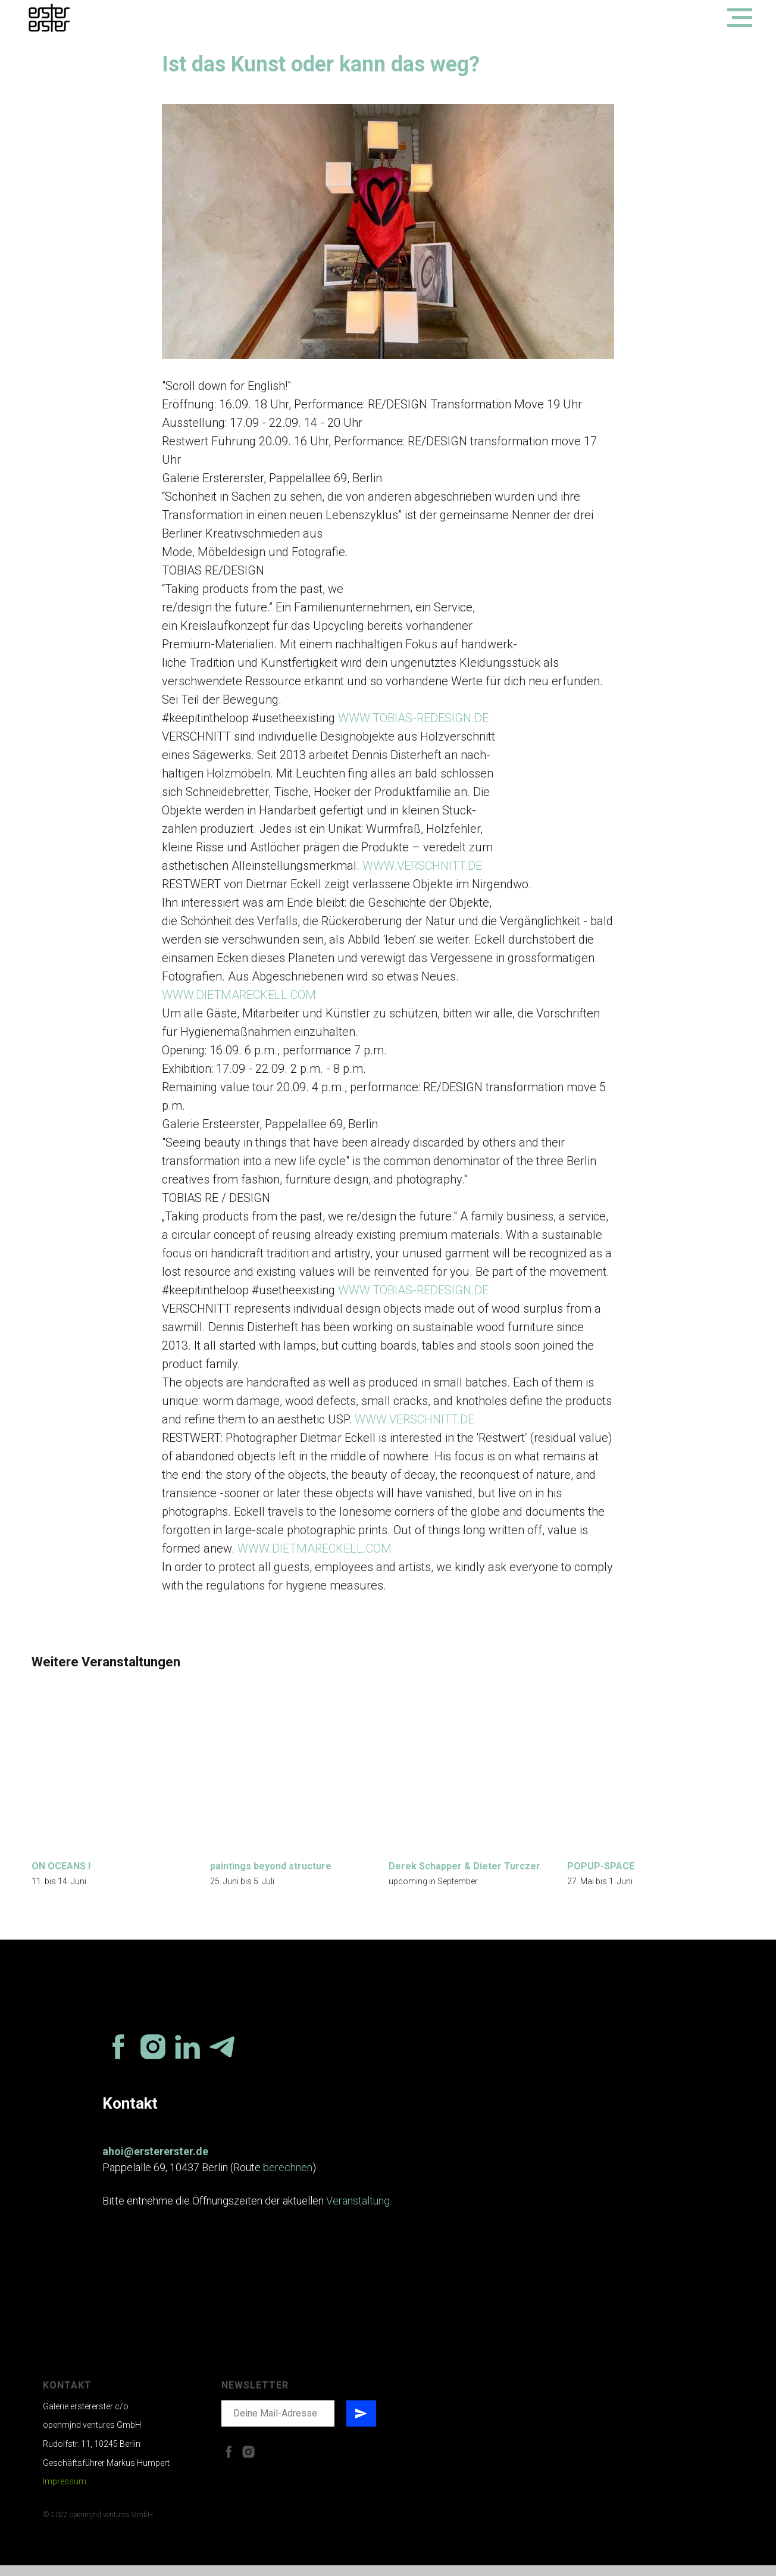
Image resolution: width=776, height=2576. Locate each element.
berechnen (287, 2178)
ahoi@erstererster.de (155, 2162)
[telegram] (221, 2057)
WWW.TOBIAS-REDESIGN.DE (413, 723)
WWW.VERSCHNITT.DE (422, 871)
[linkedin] (187, 2057)
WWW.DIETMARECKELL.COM (239, 1000)
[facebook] (118, 2057)
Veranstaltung (358, 2212)
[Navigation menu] (739, 17)
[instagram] (152, 2057)
